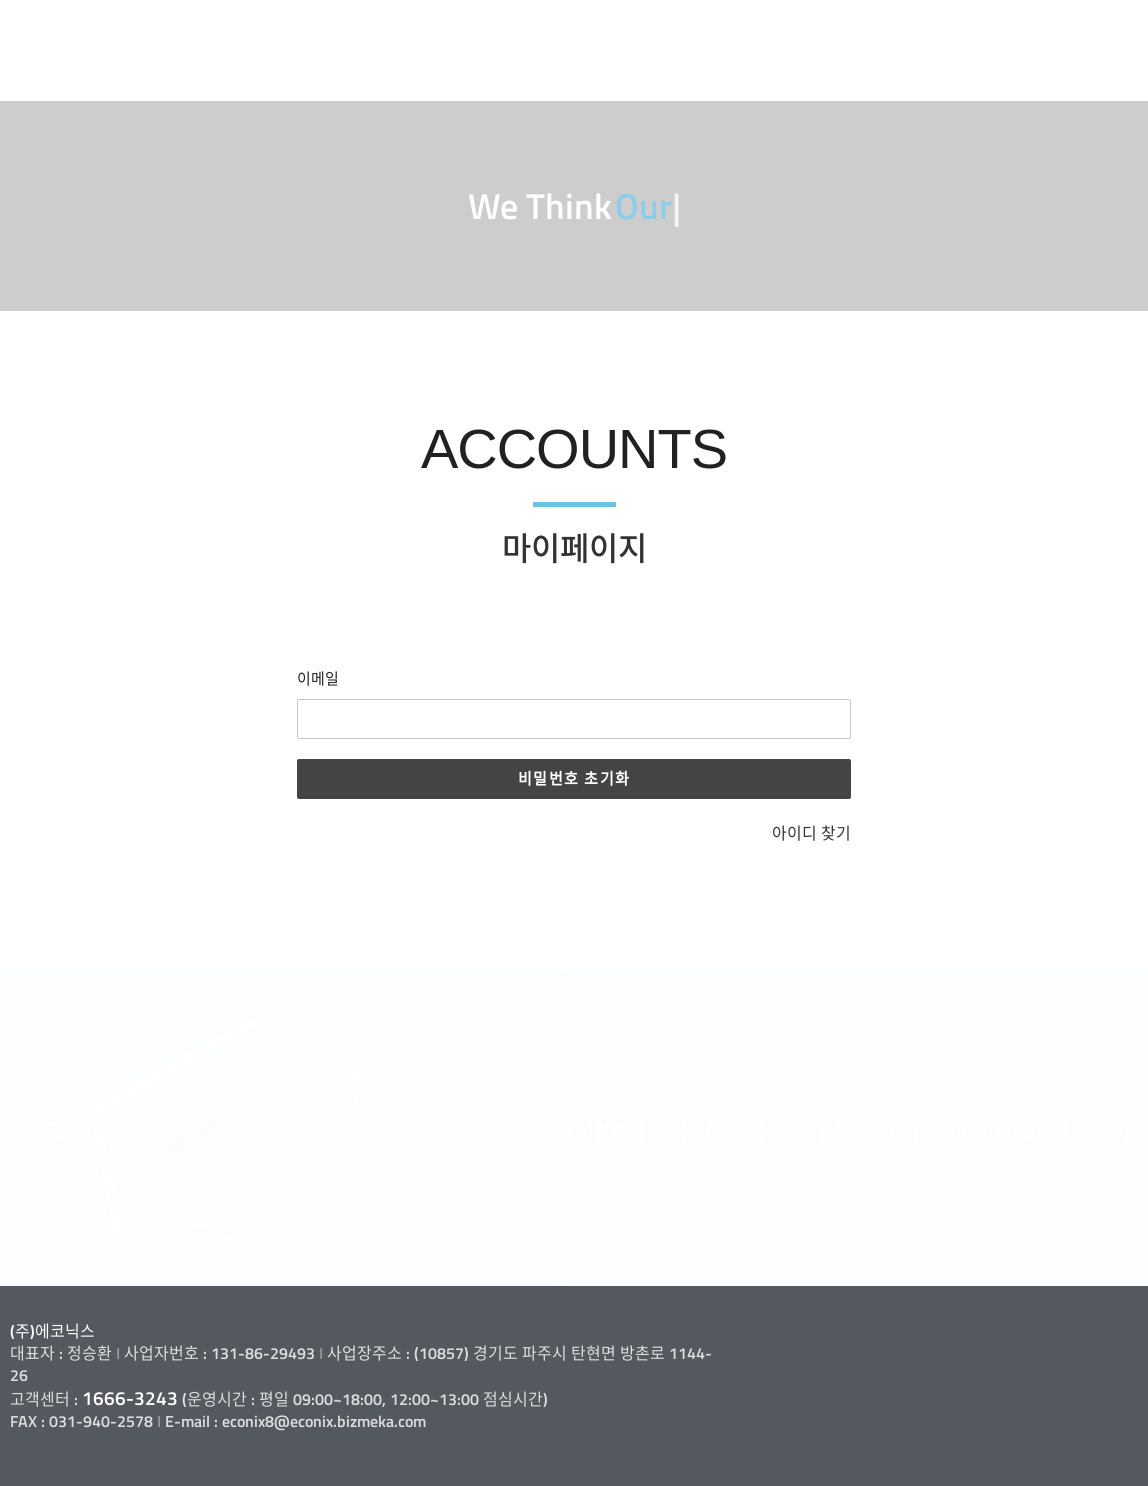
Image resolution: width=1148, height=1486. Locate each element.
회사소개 (525, 31)
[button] (592, 1133)
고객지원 (906, 31)
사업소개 (652, 31)
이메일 (318, 679)
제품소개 (779, 31)
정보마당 (1033, 31)
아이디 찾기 (811, 833)
